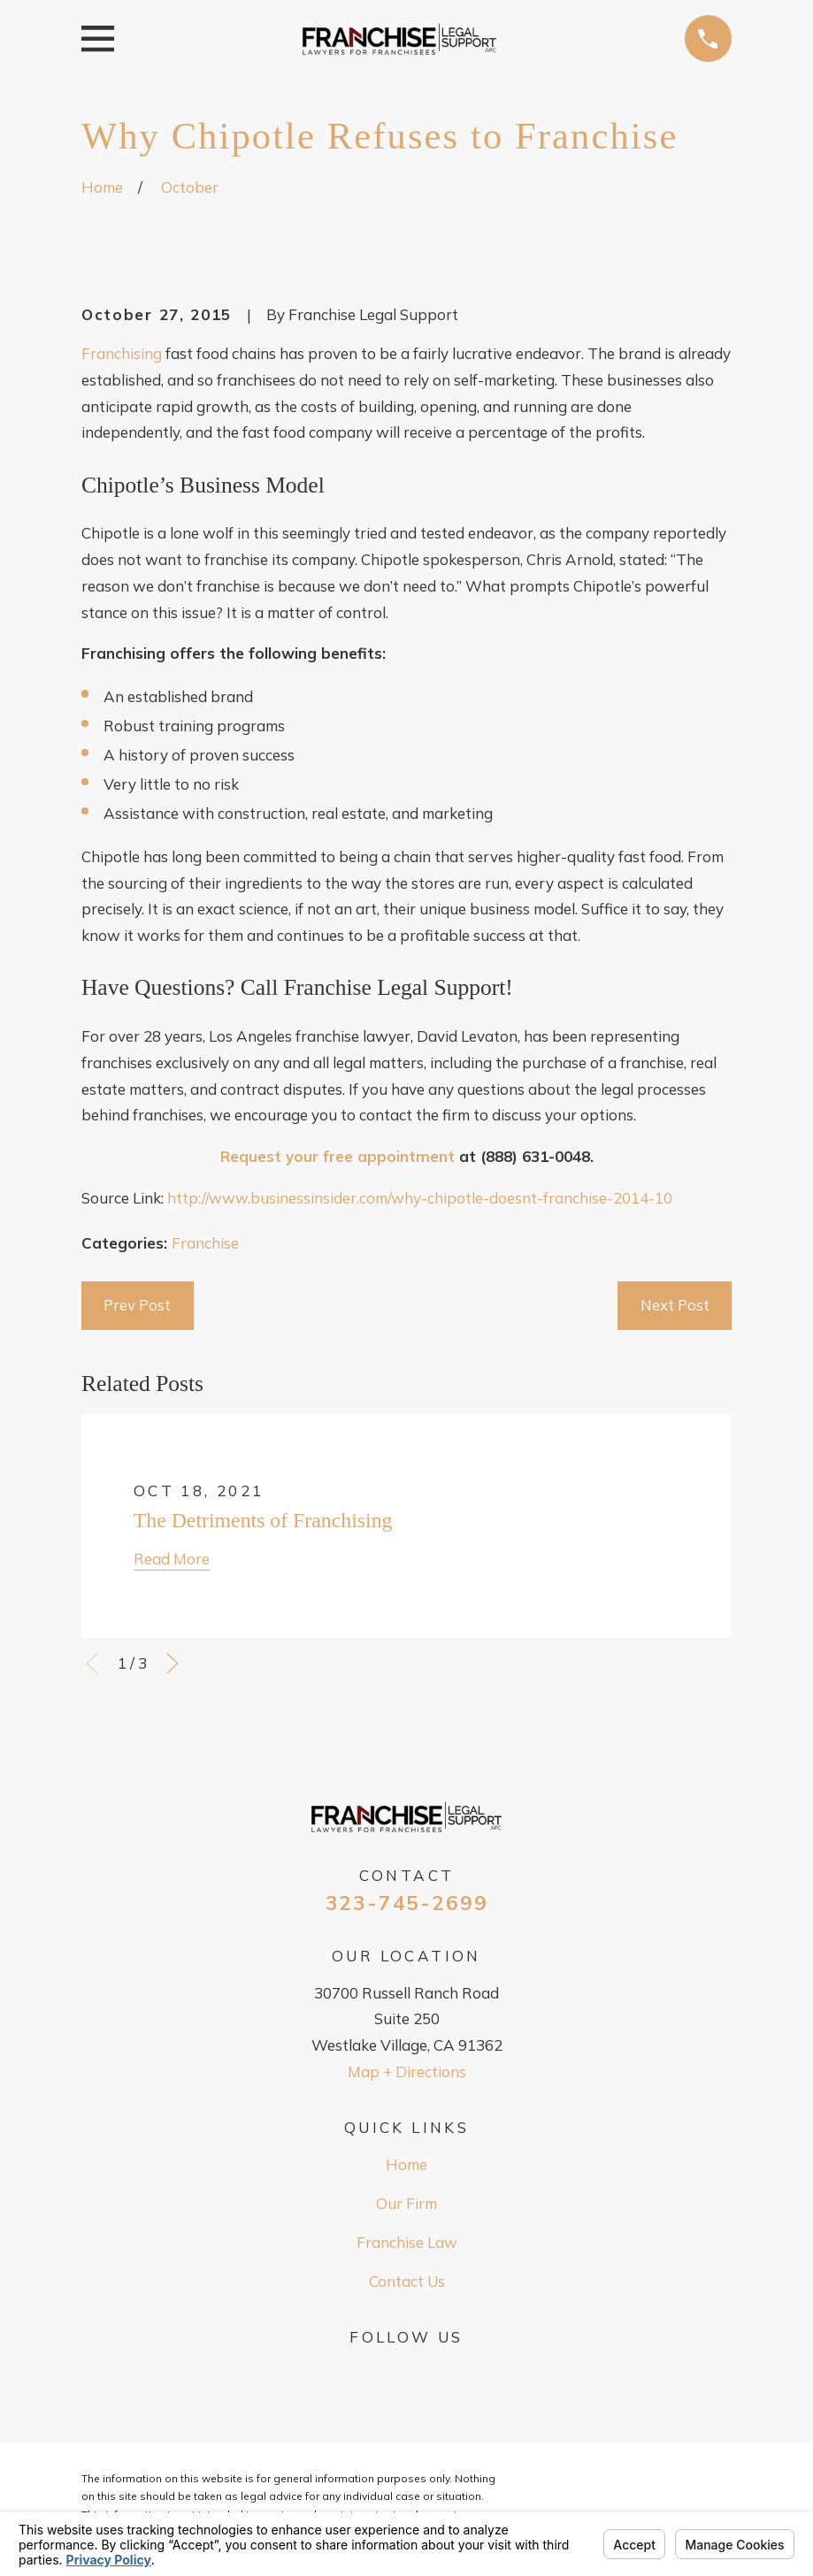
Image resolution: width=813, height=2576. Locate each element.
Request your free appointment (337, 1156)
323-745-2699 (407, 1903)
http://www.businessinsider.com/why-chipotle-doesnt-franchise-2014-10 (419, 1198)
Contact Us (407, 2281)
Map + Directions (407, 2071)
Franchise (205, 1243)
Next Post (674, 1305)
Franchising (121, 353)
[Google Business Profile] (407, 2371)
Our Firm (406, 2203)
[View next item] (172, 1663)
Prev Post (137, 1305)
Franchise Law (407, 2242)
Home (406, 2164)
